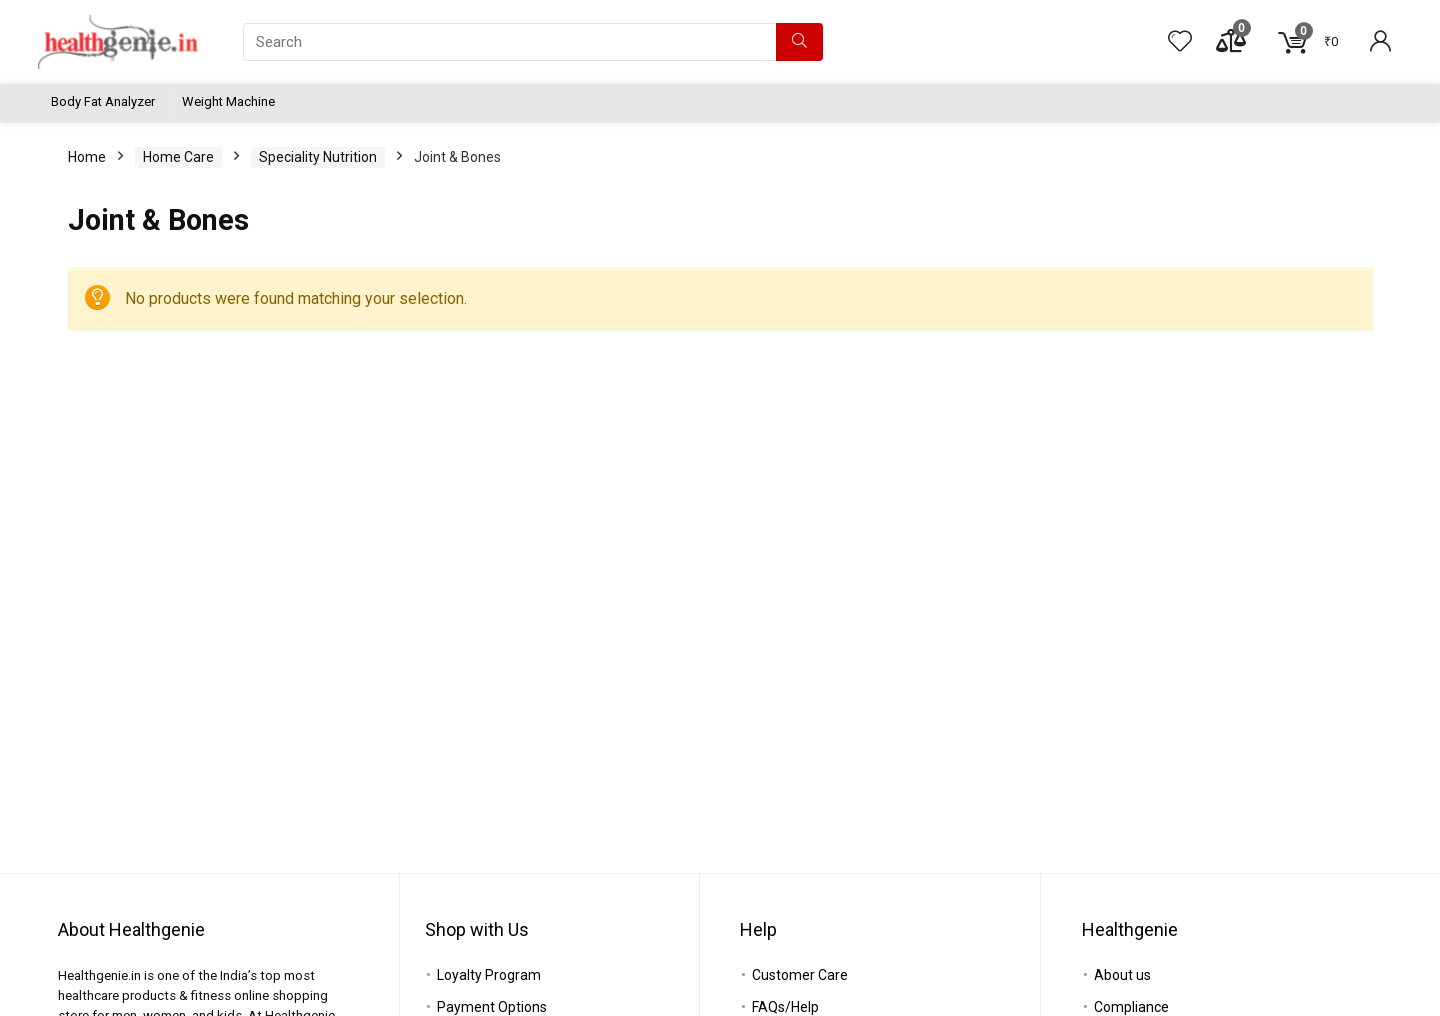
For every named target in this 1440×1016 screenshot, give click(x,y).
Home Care (178, 157)
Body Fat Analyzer (103, 101)
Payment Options (492, 1007)
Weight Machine (228, 101)
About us (1122, 975)
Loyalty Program (489, 975)
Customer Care (800, 975)
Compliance (1131, 1007)
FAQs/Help (785, 1007)
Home (87, 157)
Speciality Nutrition (318, 157)
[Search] (799, 42)
